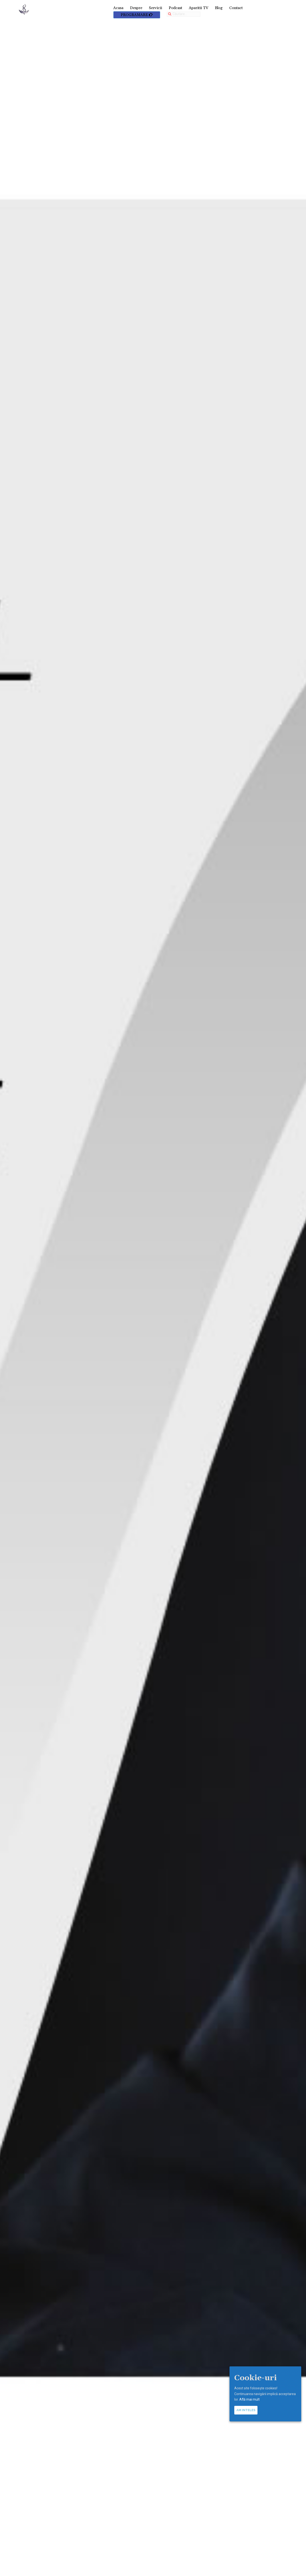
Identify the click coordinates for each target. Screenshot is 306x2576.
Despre (136, 8)
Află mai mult (249, 2399)
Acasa (118, 8)
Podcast (175, 8)
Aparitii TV (198, 8)
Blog (219, 8)
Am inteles (245, 2410)
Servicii (155, 8)
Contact (236, 8)
